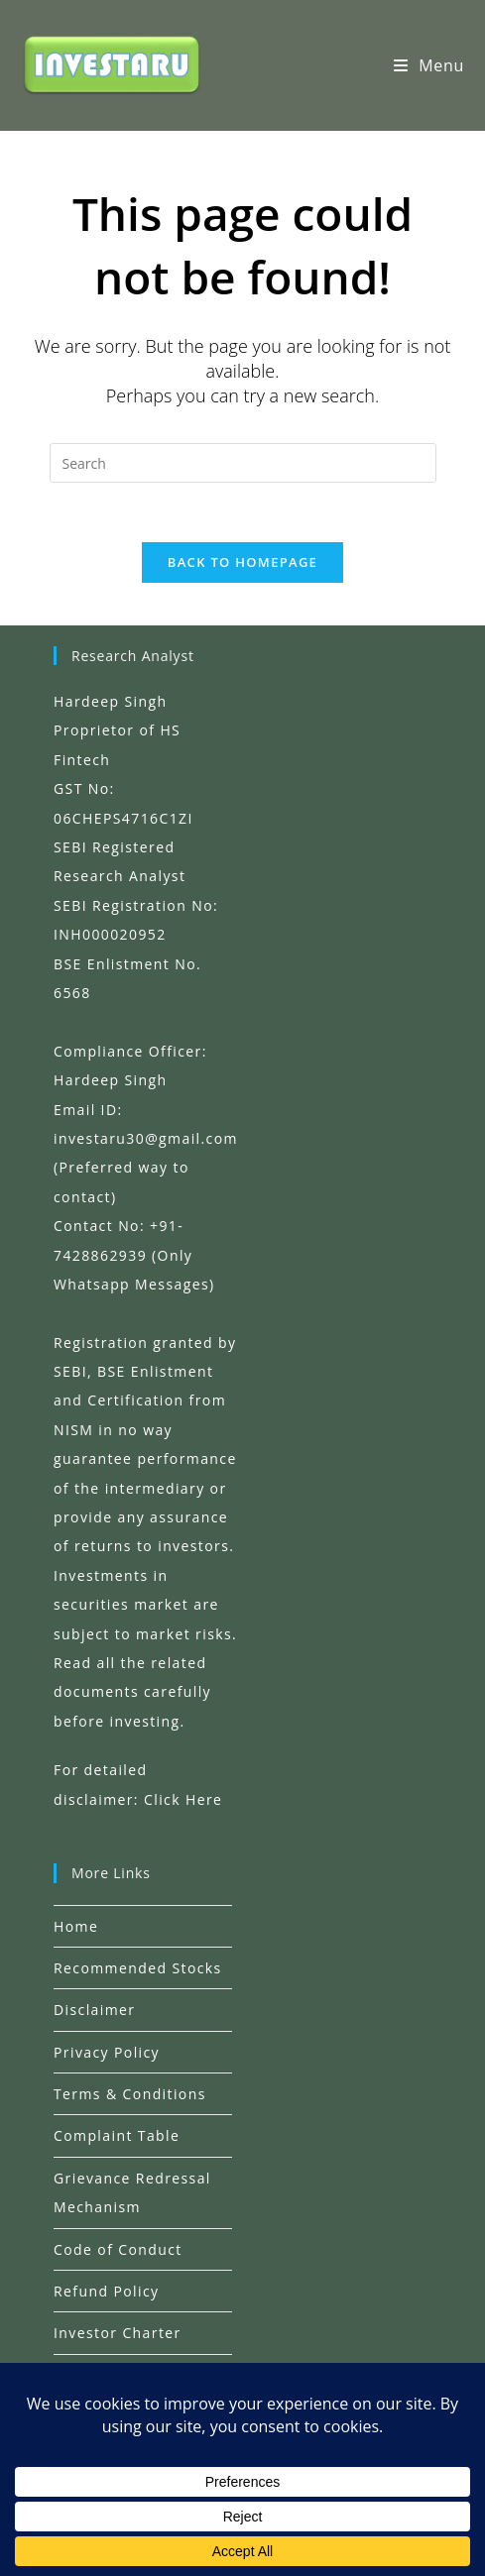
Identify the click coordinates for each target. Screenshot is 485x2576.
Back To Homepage (242, 563)
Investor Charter (118, 2332)
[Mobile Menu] (429, 65)
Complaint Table (117, 2135)
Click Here (183, 1798)
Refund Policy (106, 2291)
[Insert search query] (243, 463)
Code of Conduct (118, 2249)
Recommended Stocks (138, 1968)
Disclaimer (94, 2009)
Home (76, 1925)
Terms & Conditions (130, 2093)
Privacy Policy (107, 2052)
